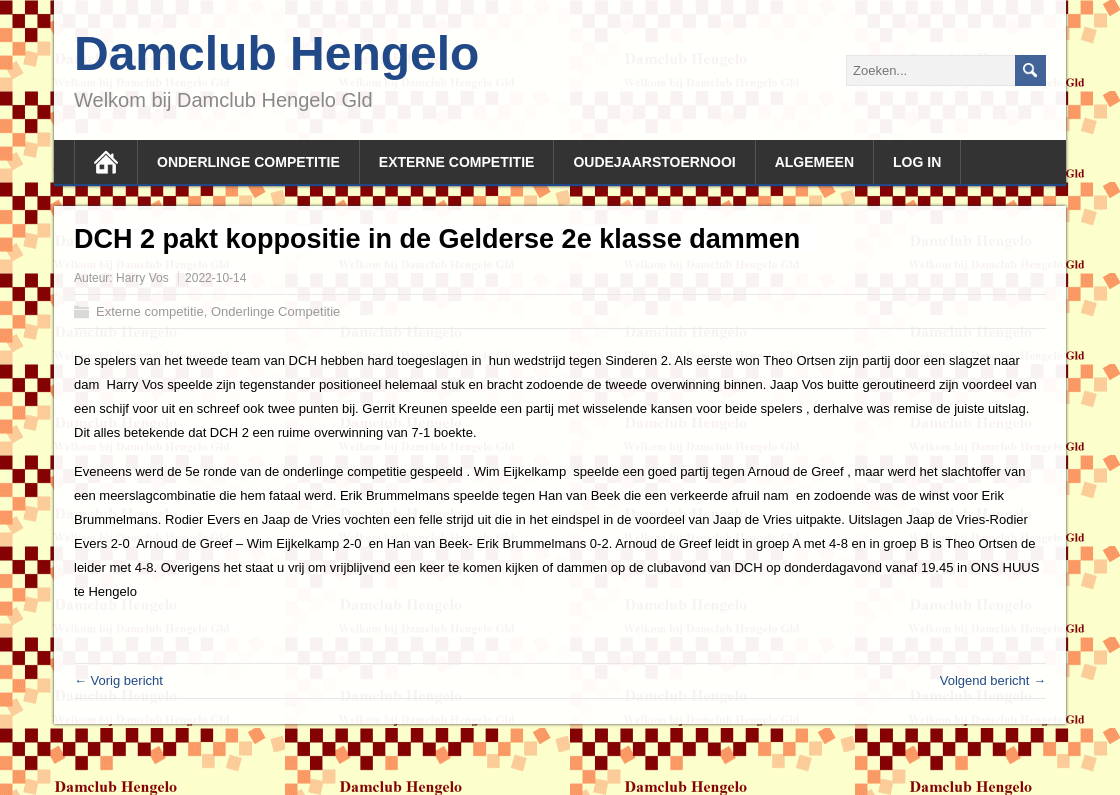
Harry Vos (142, 278)
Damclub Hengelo (276, 53)
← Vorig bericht (118, 680)
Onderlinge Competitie (275, 311)
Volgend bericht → (993, 680)
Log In (917, 162)
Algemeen (814, 162)
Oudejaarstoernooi (654, 162)
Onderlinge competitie (248, 162)
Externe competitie (457, 162)
